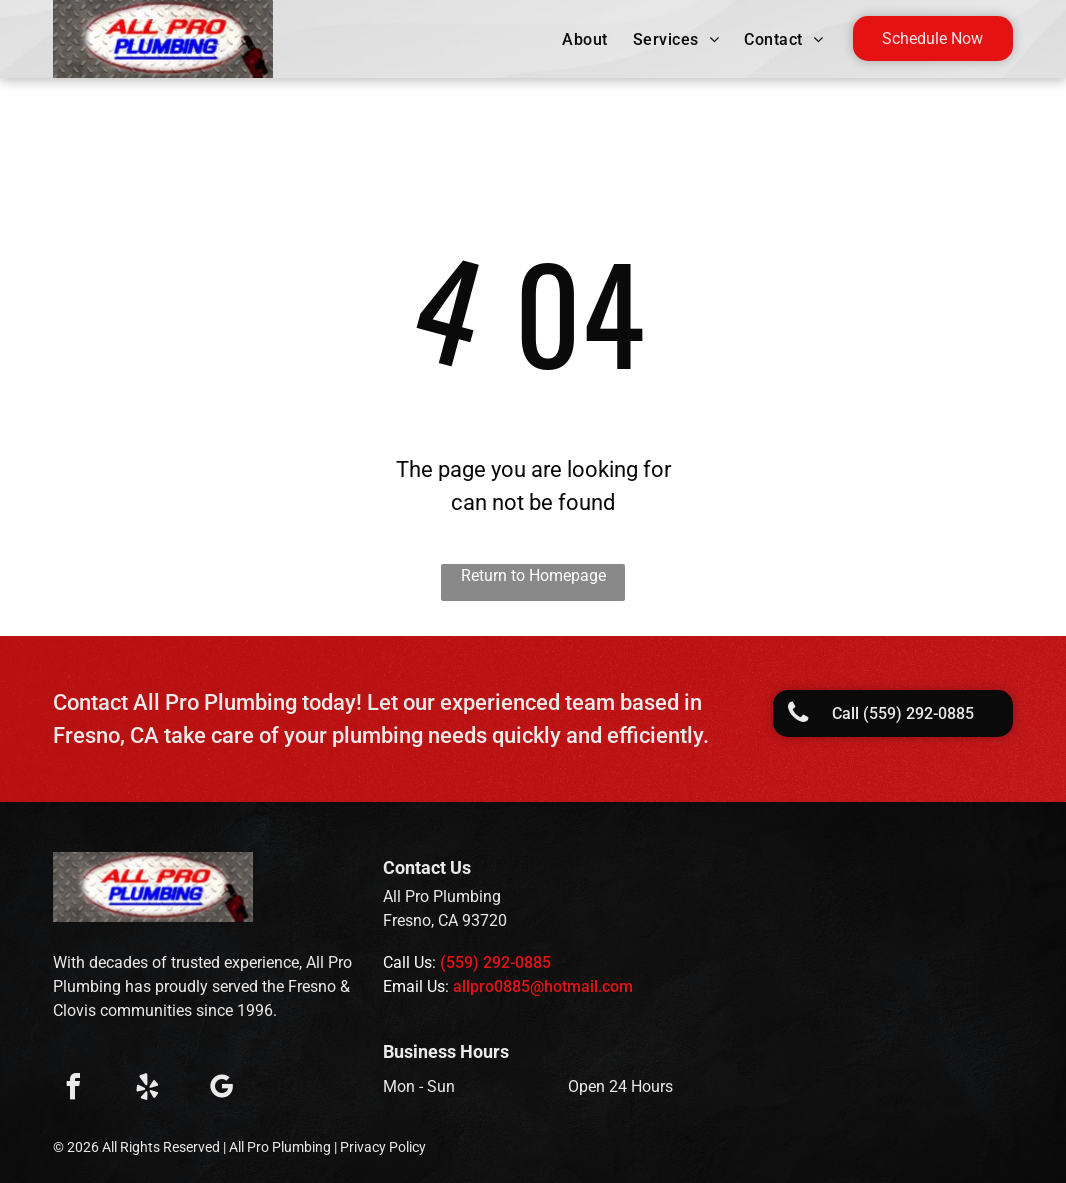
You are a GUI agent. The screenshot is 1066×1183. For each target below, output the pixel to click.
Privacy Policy (383, 1147)
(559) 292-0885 (495, 962)
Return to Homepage (533, 575)
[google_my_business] (221, 1089)
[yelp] (147, 1089)
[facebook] (73, 1089)
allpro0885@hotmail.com (543, 986)
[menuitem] (587, 40)
